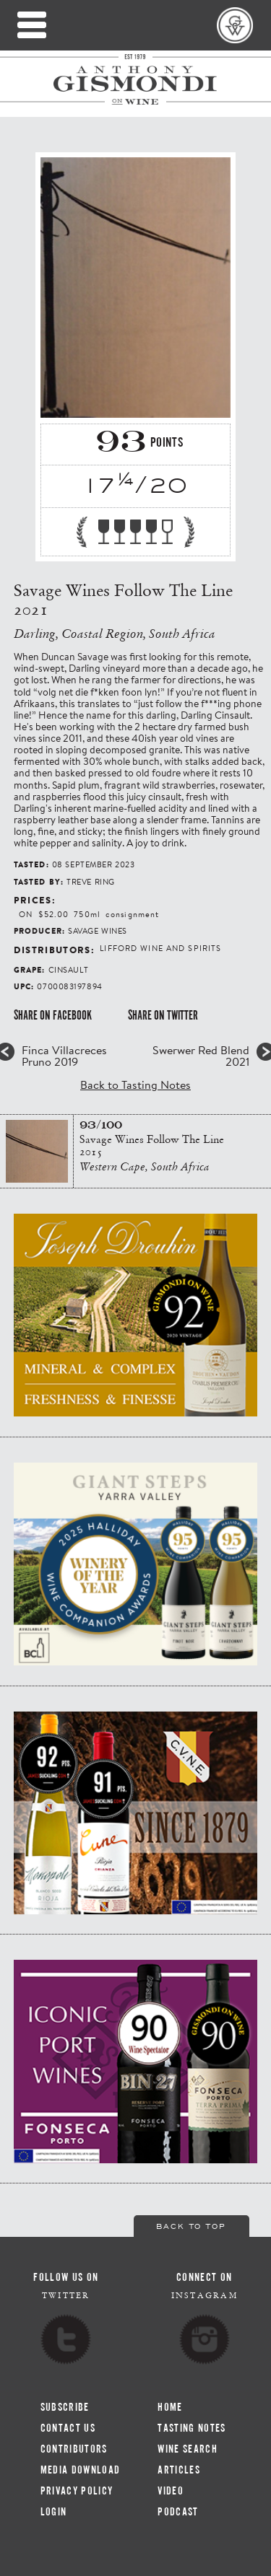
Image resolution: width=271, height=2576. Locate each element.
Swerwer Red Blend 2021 (200, 1055)
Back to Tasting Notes (135, 1084)
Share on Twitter (163, 1015)
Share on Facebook (53, 1015)
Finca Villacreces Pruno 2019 (64, 1055)
